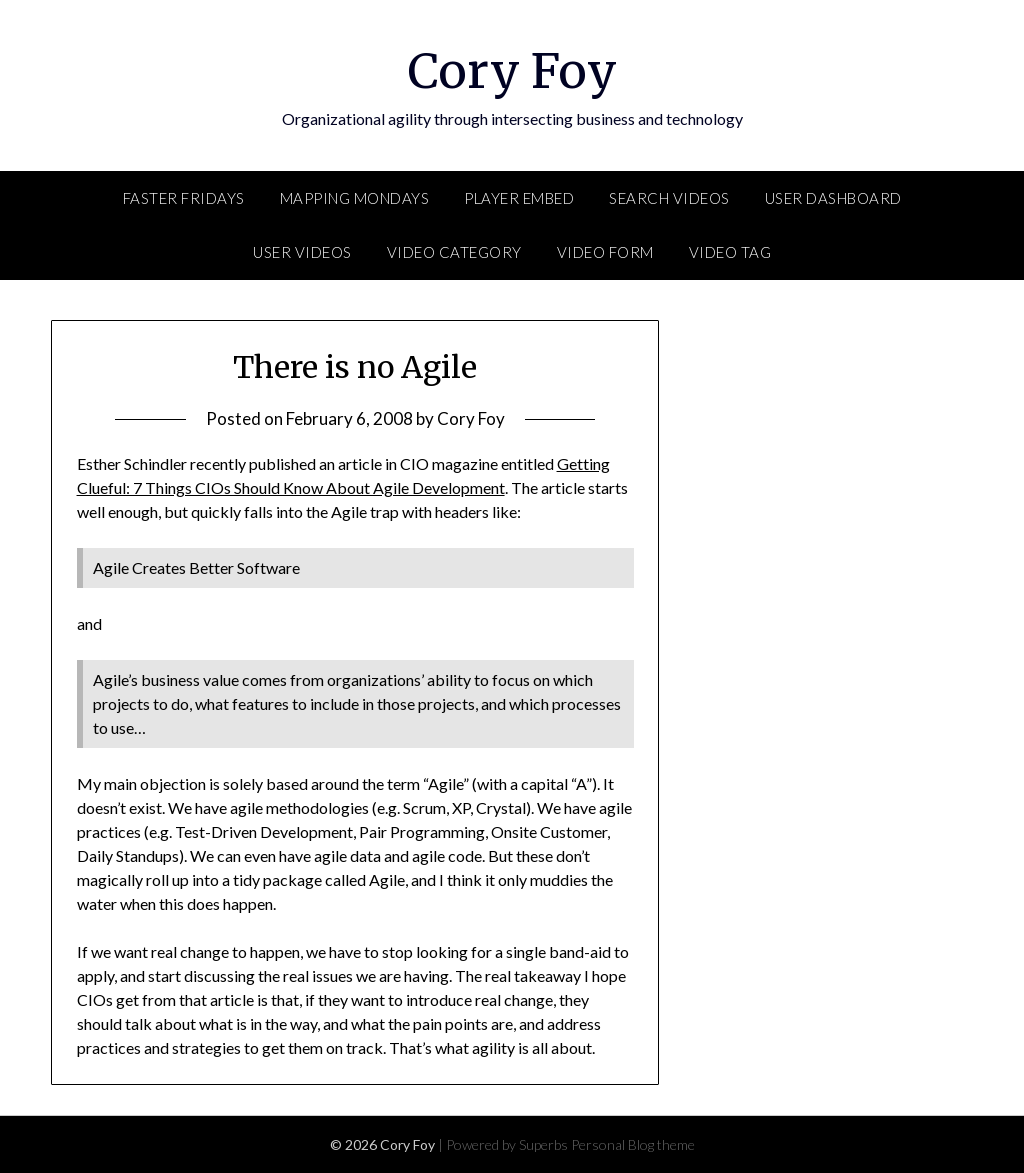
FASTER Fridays (184, 198)
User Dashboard (833, 198)
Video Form (605, 252)
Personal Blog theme (633, 1144)
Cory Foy (512, 71)
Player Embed (519, 198)
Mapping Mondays (355, 198)
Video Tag (730, 252)
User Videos (302, 252)
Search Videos (669, 198)
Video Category (454, 252)
